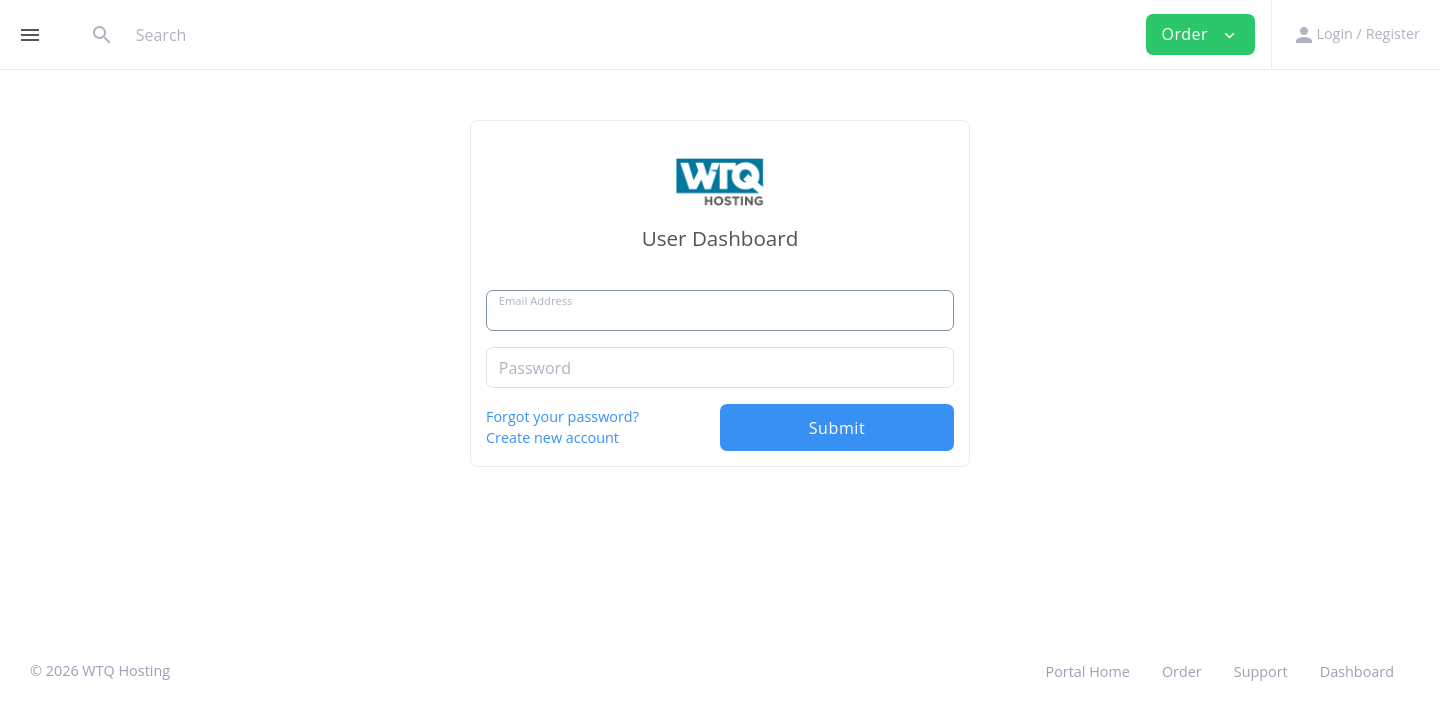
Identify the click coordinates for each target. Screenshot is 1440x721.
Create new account (552, 437)
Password (535, 368)
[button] (1355, 34)
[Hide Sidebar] (30, 35)
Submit (837, 428)
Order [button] (1201, 34)
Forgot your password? (562, 416)
